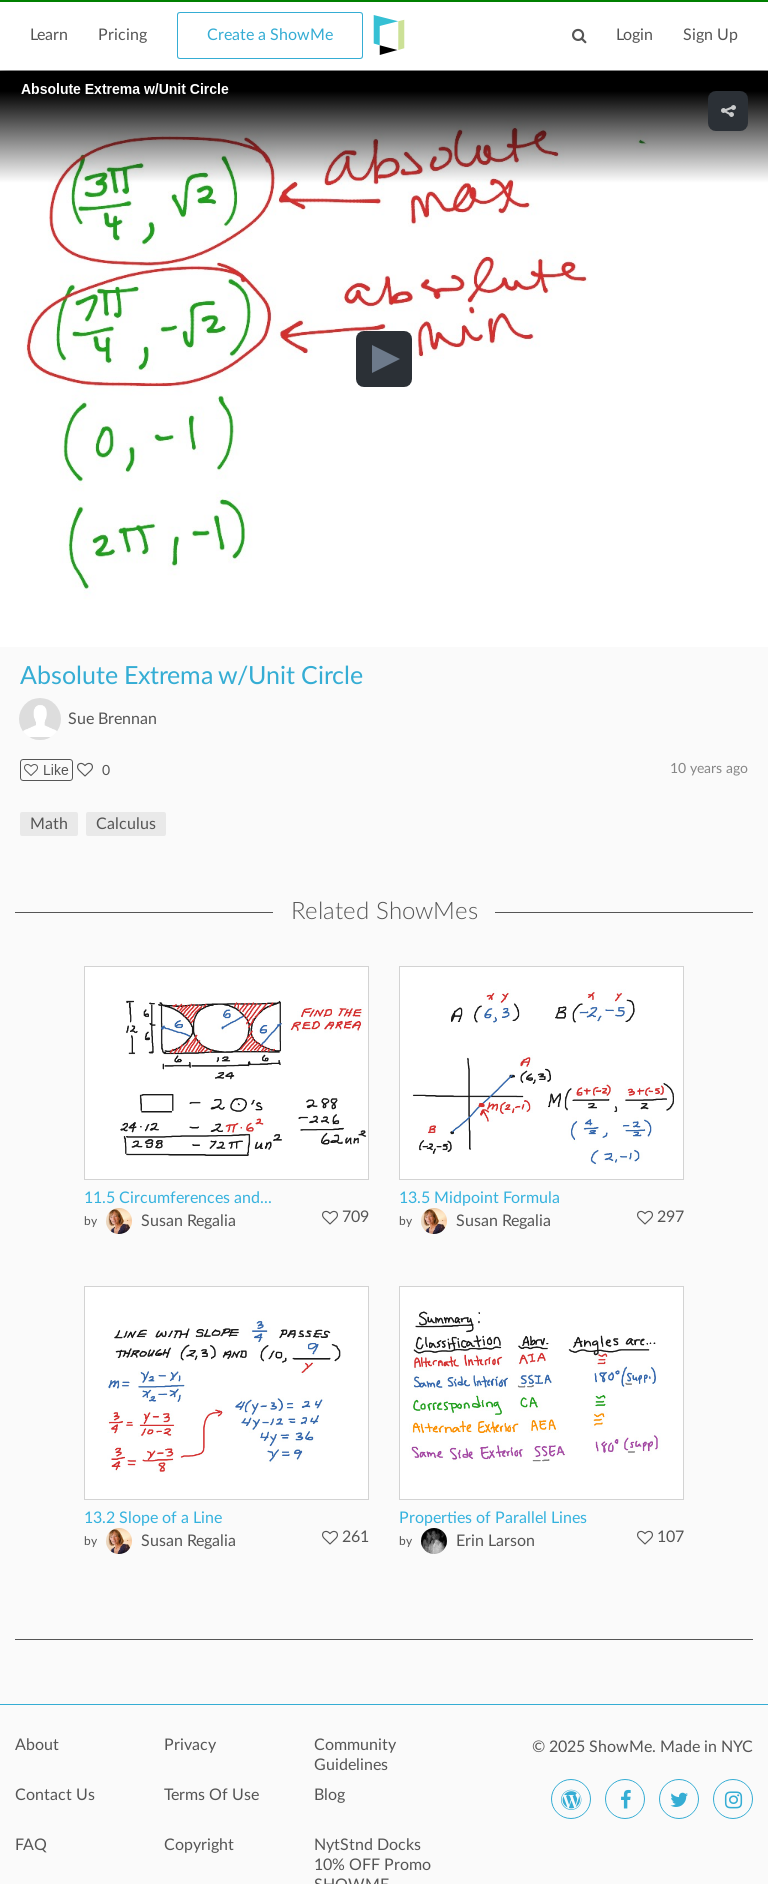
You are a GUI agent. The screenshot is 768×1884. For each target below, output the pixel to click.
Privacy (190, 1745)
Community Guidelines (355, 1755)
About (37, 1745)
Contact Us (55, 1795)
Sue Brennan (112, 719)
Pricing (122, 35)
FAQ (31, 1845)
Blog (329, 1795)
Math (49, 824)
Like (46, 770)
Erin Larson (495, 1541)
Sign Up (710, 35)
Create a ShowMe (270, 35)
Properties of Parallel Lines (493, 1518)
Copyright (199, 1845)
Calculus (126, 824)
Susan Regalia (188, 1221)
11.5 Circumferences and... (178, 1198)
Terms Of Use (211, 1795)
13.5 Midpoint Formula (479, 1198)
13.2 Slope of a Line (153, 1518)
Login (634, 35)
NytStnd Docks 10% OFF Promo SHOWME (372, 1856)
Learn (49, 35)
